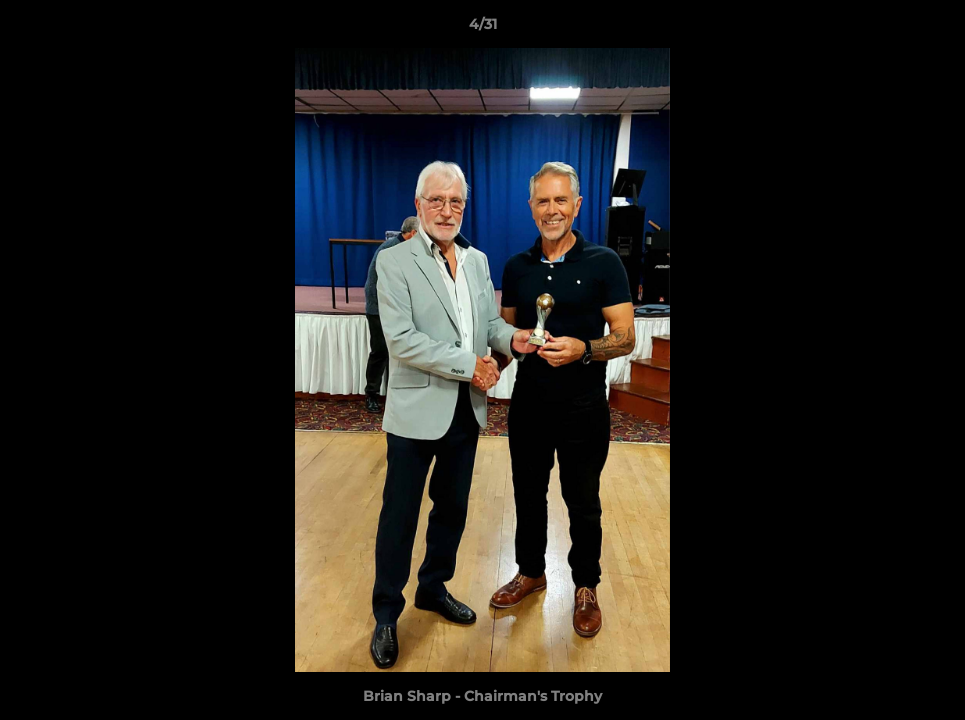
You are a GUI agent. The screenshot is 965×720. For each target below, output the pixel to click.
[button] (929, 29)
